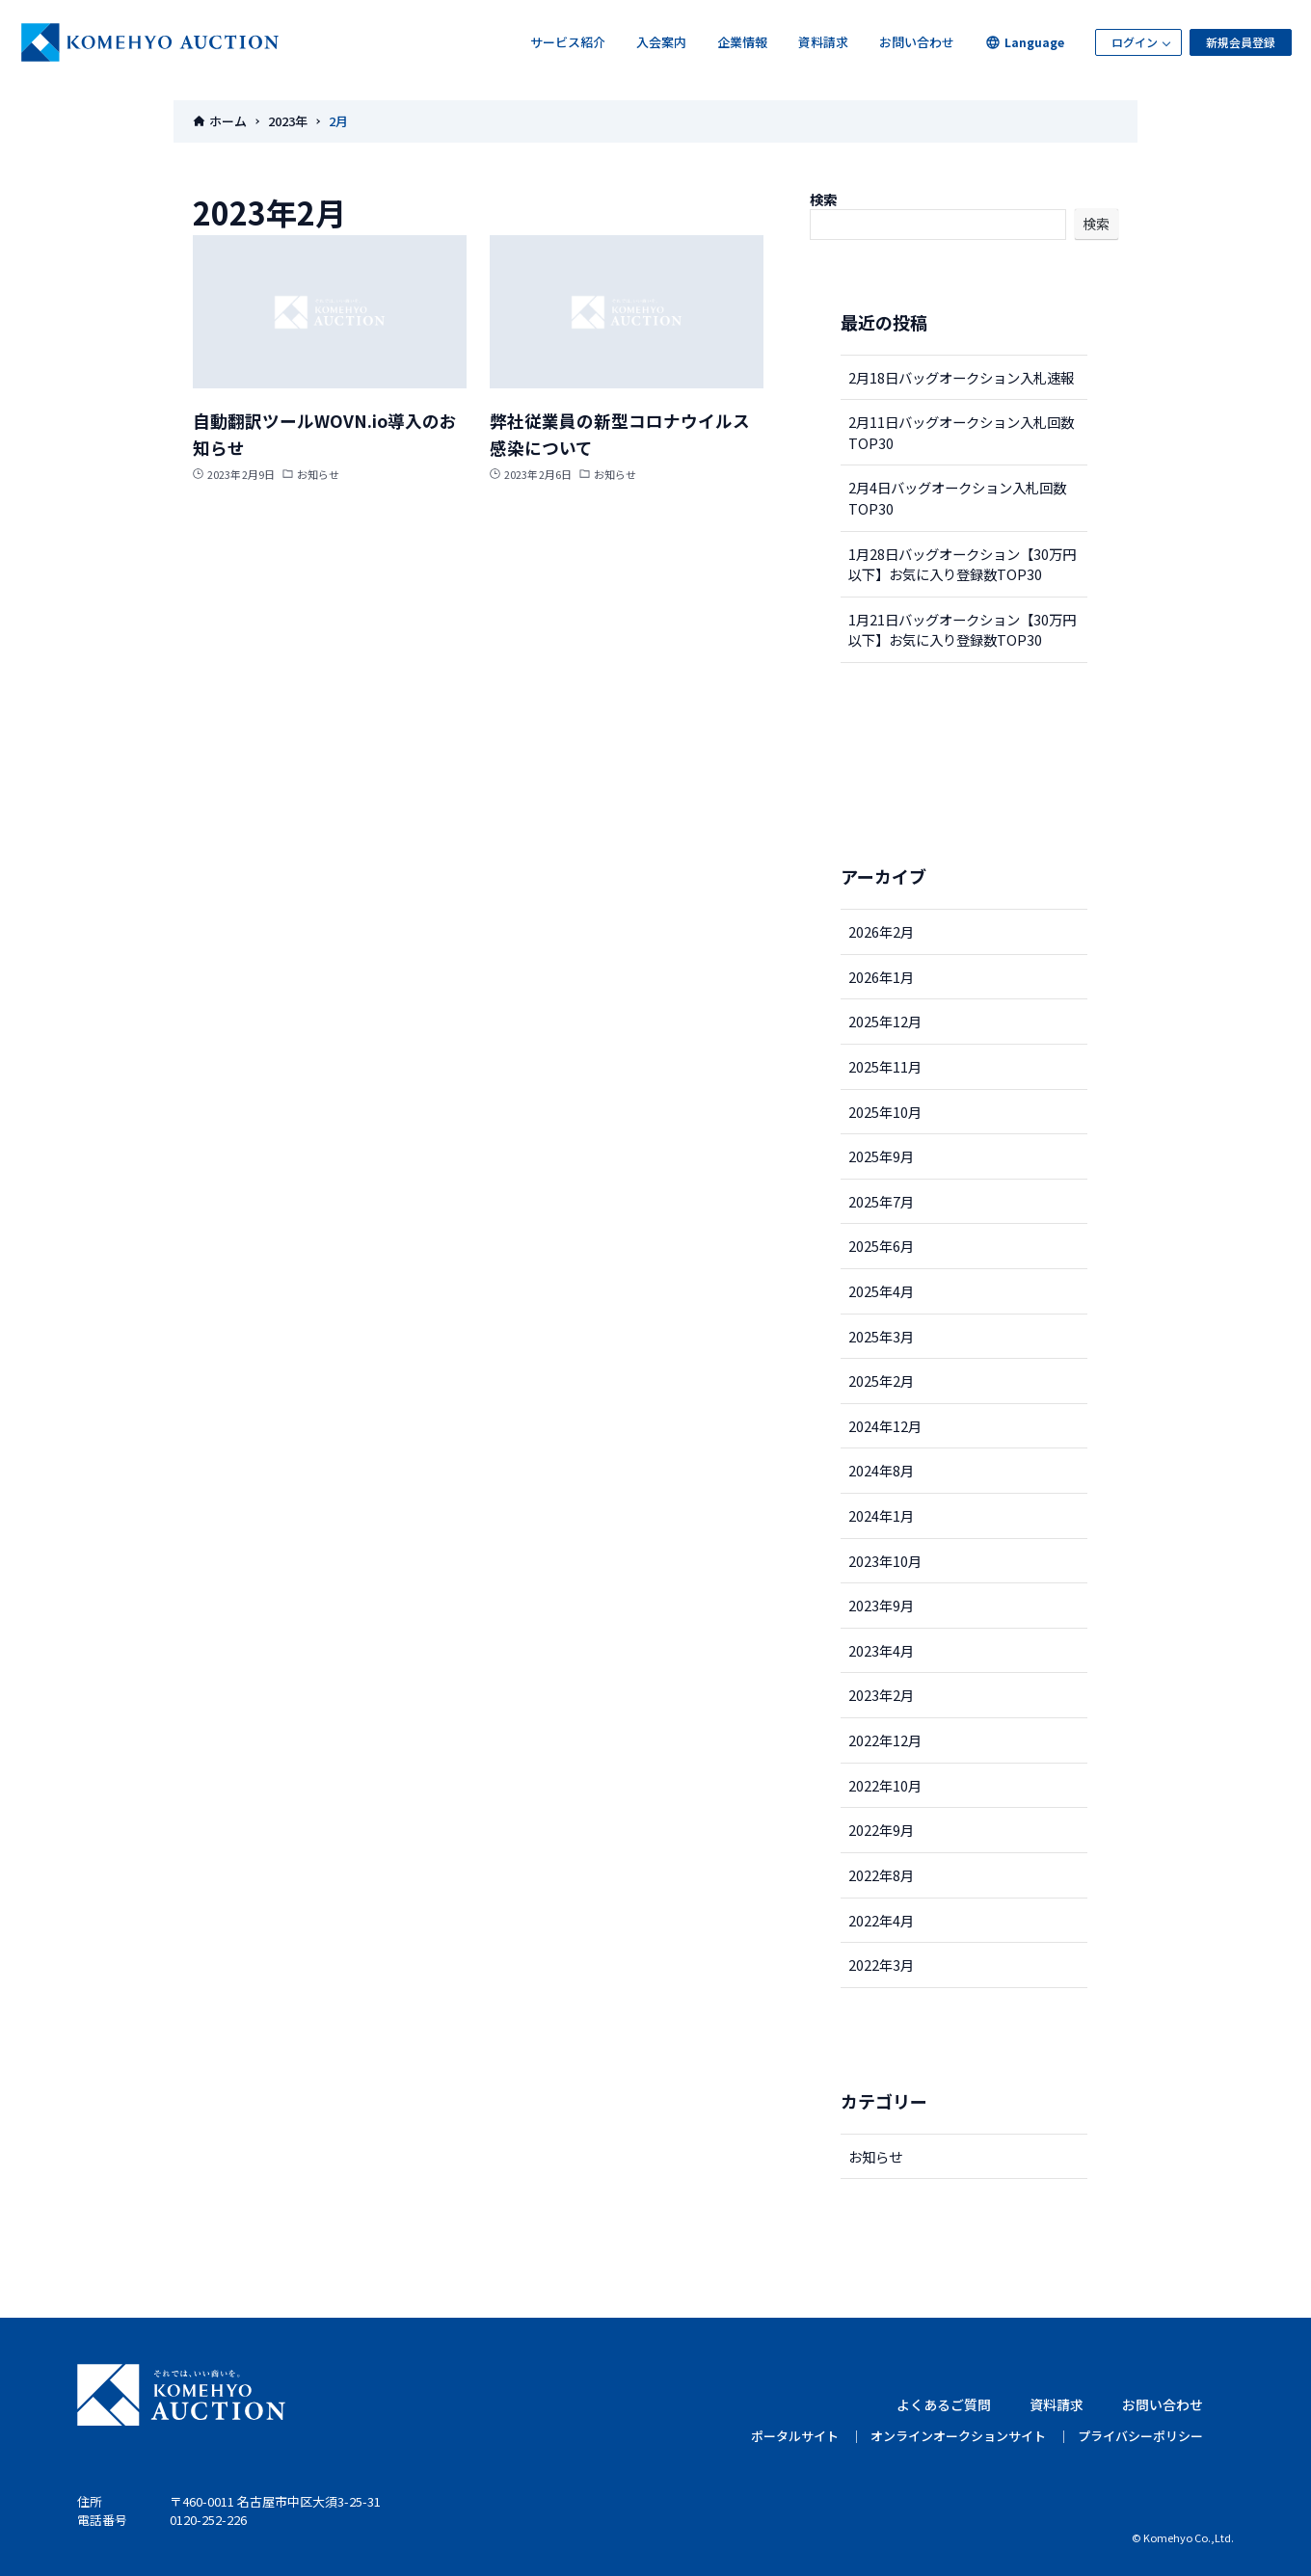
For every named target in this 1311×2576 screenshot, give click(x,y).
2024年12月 (885, 1426)
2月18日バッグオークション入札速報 (961, 377)
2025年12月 (885, 1021)
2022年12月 (885, 1740)
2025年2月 (881, 1380)
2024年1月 (881, 1515)
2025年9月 (881, 1156)
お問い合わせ (916, 42)
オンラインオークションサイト (958, 2436)
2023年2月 (881, 1695)
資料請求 (823, 42)
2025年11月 (885, 1066)
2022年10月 (885, 1785)
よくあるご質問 (943, 2404)
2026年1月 (881, 977)
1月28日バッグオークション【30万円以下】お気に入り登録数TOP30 (962, 564)
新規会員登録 (1240, 42)
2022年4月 (881, 1920)
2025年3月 (881, 1336)
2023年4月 (881, 1650)
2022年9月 (881, 1829)
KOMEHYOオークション (150, 42)
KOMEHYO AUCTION (181, 2395)
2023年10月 (885, 1561)
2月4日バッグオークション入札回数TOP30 (957, 497)
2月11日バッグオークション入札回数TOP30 (961, 432)
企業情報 (742, 42)
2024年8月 (881, 1470)
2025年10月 (885, 1112)
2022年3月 (881, 1964)
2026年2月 (881, 931)
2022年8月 (881, 1875)
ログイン (1134, 42)
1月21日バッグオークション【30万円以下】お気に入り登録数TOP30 (962, 630)
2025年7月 (881, 1201)
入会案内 (661, 42)
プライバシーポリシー (1140, 2436)
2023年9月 (881, 1605)
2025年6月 (881, 1245)
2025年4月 (881, 1291)
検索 (823, 199)
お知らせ (875, 2156)
